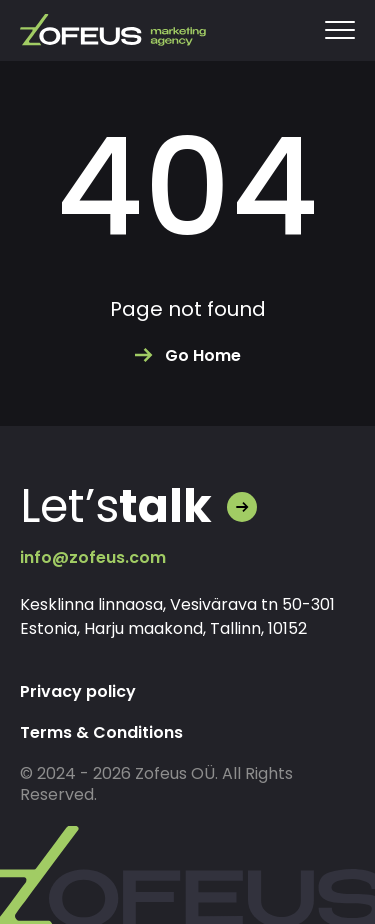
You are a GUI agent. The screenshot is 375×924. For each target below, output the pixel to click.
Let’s (116, 506)
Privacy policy (78, 691)
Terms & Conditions (101, 732)
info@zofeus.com (93, 557)
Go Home (203, 355)
